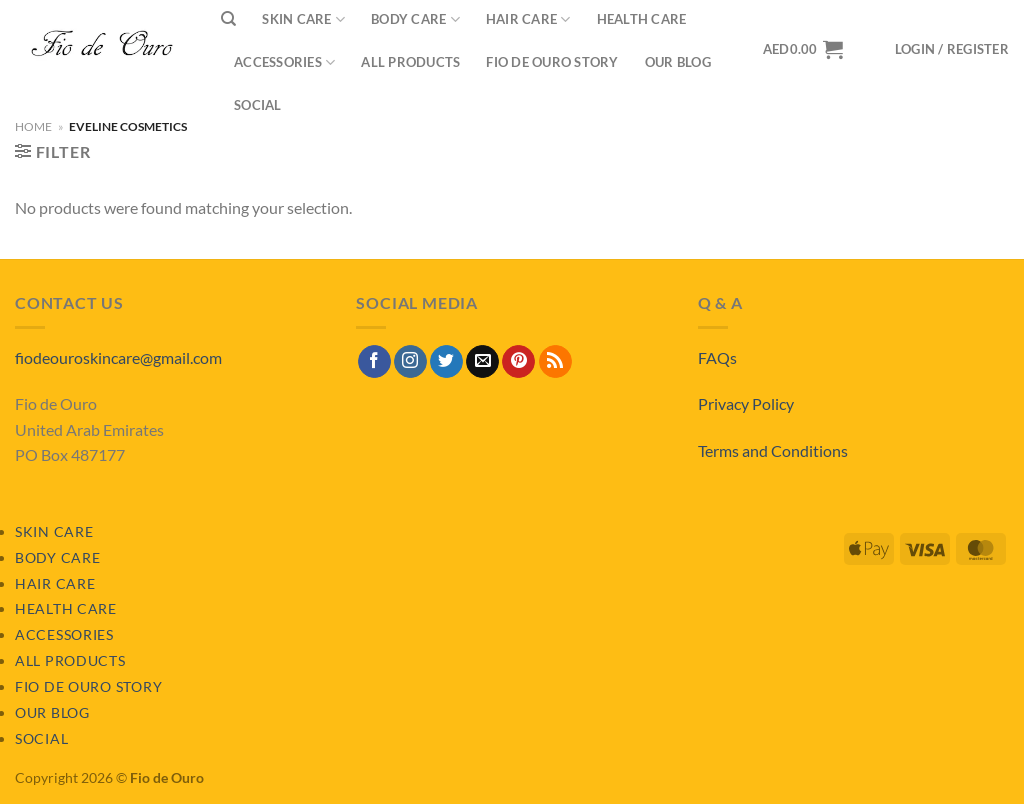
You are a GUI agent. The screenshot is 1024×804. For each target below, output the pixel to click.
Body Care (57, 557)
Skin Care (54, 531)
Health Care (66, 608)
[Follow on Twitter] (446, 362)
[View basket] (803, 49)
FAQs (717, 357)
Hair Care (55, 583)
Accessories (284, 62)
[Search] (228, 19)
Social (258, 105)
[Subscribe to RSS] (555, 362)
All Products (410, 62)
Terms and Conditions (773, 450)
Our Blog (678, 62)
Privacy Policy (746, 403)
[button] (952, 49)
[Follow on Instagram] (410, 362)
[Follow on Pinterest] (518, 362)
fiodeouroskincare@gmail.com (118, 357)
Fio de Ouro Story (552, 62)
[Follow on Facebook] (374, 362)
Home (33, 126)
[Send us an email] (482, 362)
